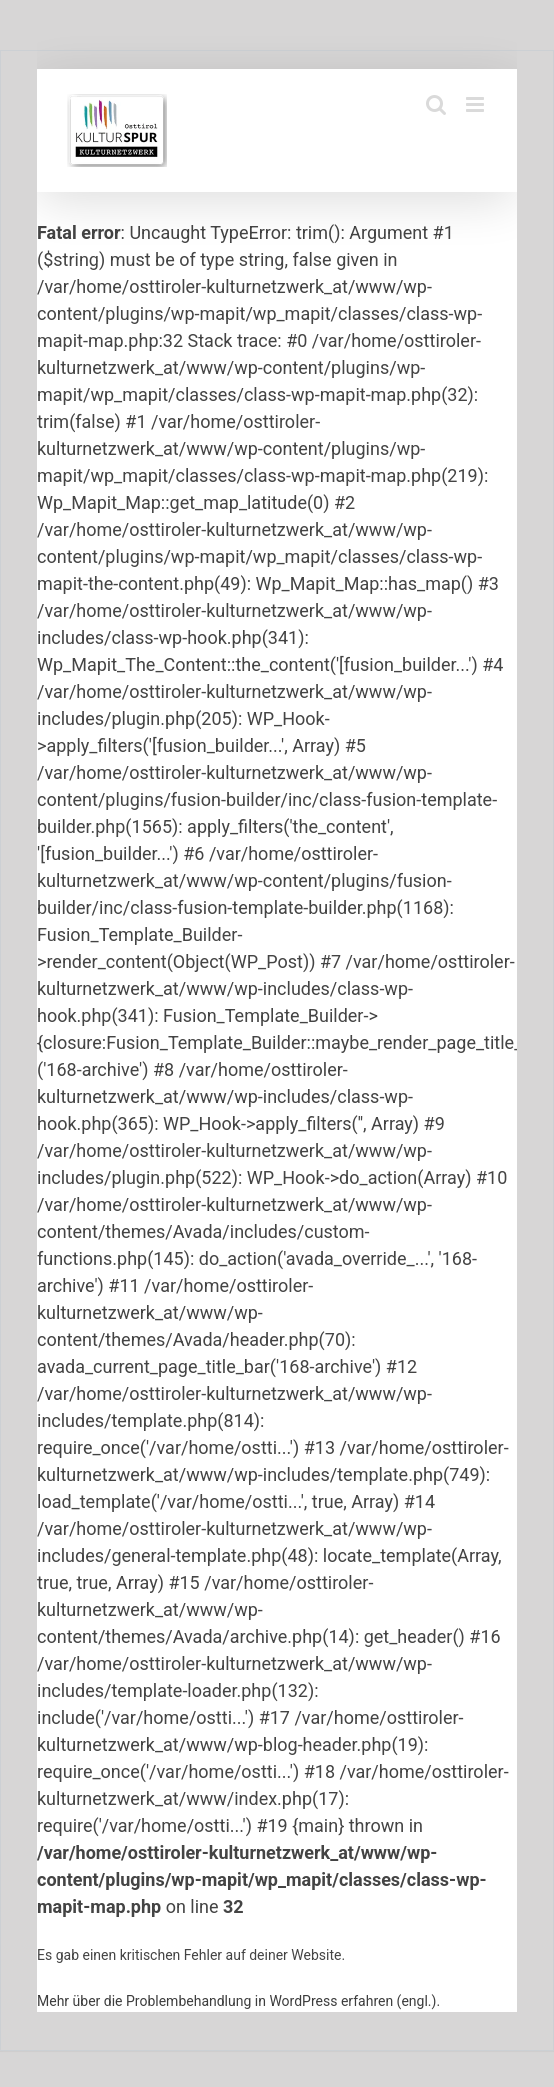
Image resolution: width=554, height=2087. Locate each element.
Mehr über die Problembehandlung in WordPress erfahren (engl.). (238, 2001)
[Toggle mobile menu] (476, 104)
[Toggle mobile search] (436, 104)
